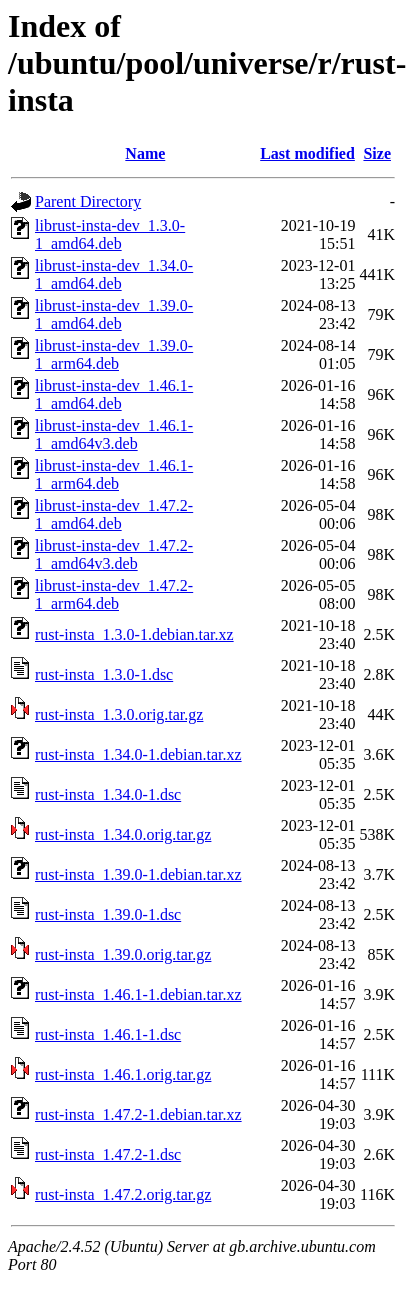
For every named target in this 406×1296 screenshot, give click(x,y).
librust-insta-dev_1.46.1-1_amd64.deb (114, 394)
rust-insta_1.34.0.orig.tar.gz (123, 834)
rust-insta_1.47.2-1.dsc (108, 1154)
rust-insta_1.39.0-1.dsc (108, 914)
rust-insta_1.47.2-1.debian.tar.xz (138, 1114)
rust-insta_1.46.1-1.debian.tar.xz (138, 994)
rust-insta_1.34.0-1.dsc (108, 794)
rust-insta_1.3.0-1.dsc (104, 674)
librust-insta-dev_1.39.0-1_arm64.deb (114, 354)
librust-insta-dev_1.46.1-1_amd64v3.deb (114, 434)
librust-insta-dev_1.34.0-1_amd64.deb (114, 274)
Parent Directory (88, 201)
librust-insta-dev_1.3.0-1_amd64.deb (110, 234)
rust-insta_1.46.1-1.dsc (108, 1034)
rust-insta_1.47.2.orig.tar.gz (123, 1194)
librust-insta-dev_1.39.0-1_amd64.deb (114, 314)
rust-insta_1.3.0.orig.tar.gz (119, 714)
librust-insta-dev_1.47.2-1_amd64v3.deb (114, 554)
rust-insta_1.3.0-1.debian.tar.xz (134, 634)
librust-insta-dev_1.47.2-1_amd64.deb (114, 514)
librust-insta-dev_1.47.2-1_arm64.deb (114, 594)
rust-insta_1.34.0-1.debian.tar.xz (138, 754)
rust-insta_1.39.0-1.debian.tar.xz (138, 874)
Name (145, 153)
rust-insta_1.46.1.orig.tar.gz (123, 1074)
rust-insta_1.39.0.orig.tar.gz (123, 954)
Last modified (307, 153)
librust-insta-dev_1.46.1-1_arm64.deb (114, 474)
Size (377, 153)
